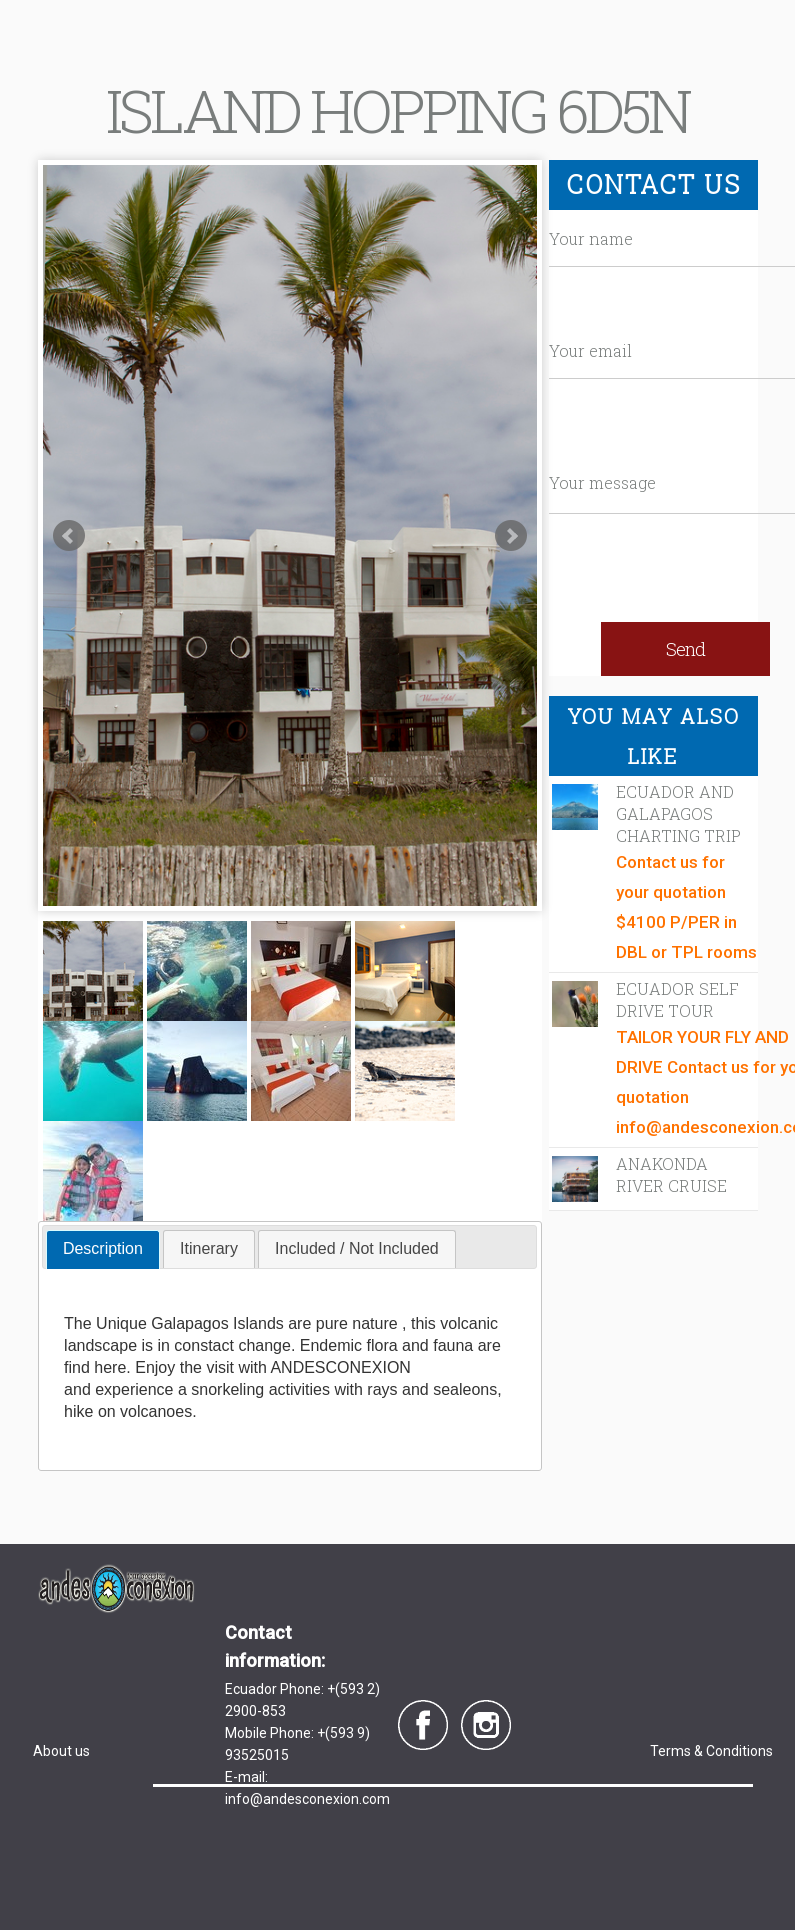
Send (685, 649)
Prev (69, 536)
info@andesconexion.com (307, 1799)
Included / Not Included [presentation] (357, 1248)
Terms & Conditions (711, 1751)
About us (61, 1751)
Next (511, 536)
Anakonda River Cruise (671, 1174)
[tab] (103, 1249)
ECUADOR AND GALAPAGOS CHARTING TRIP (678, 813)
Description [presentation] (103, 1248)
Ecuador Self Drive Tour (677, 999)
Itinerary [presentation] (209, 1248)
